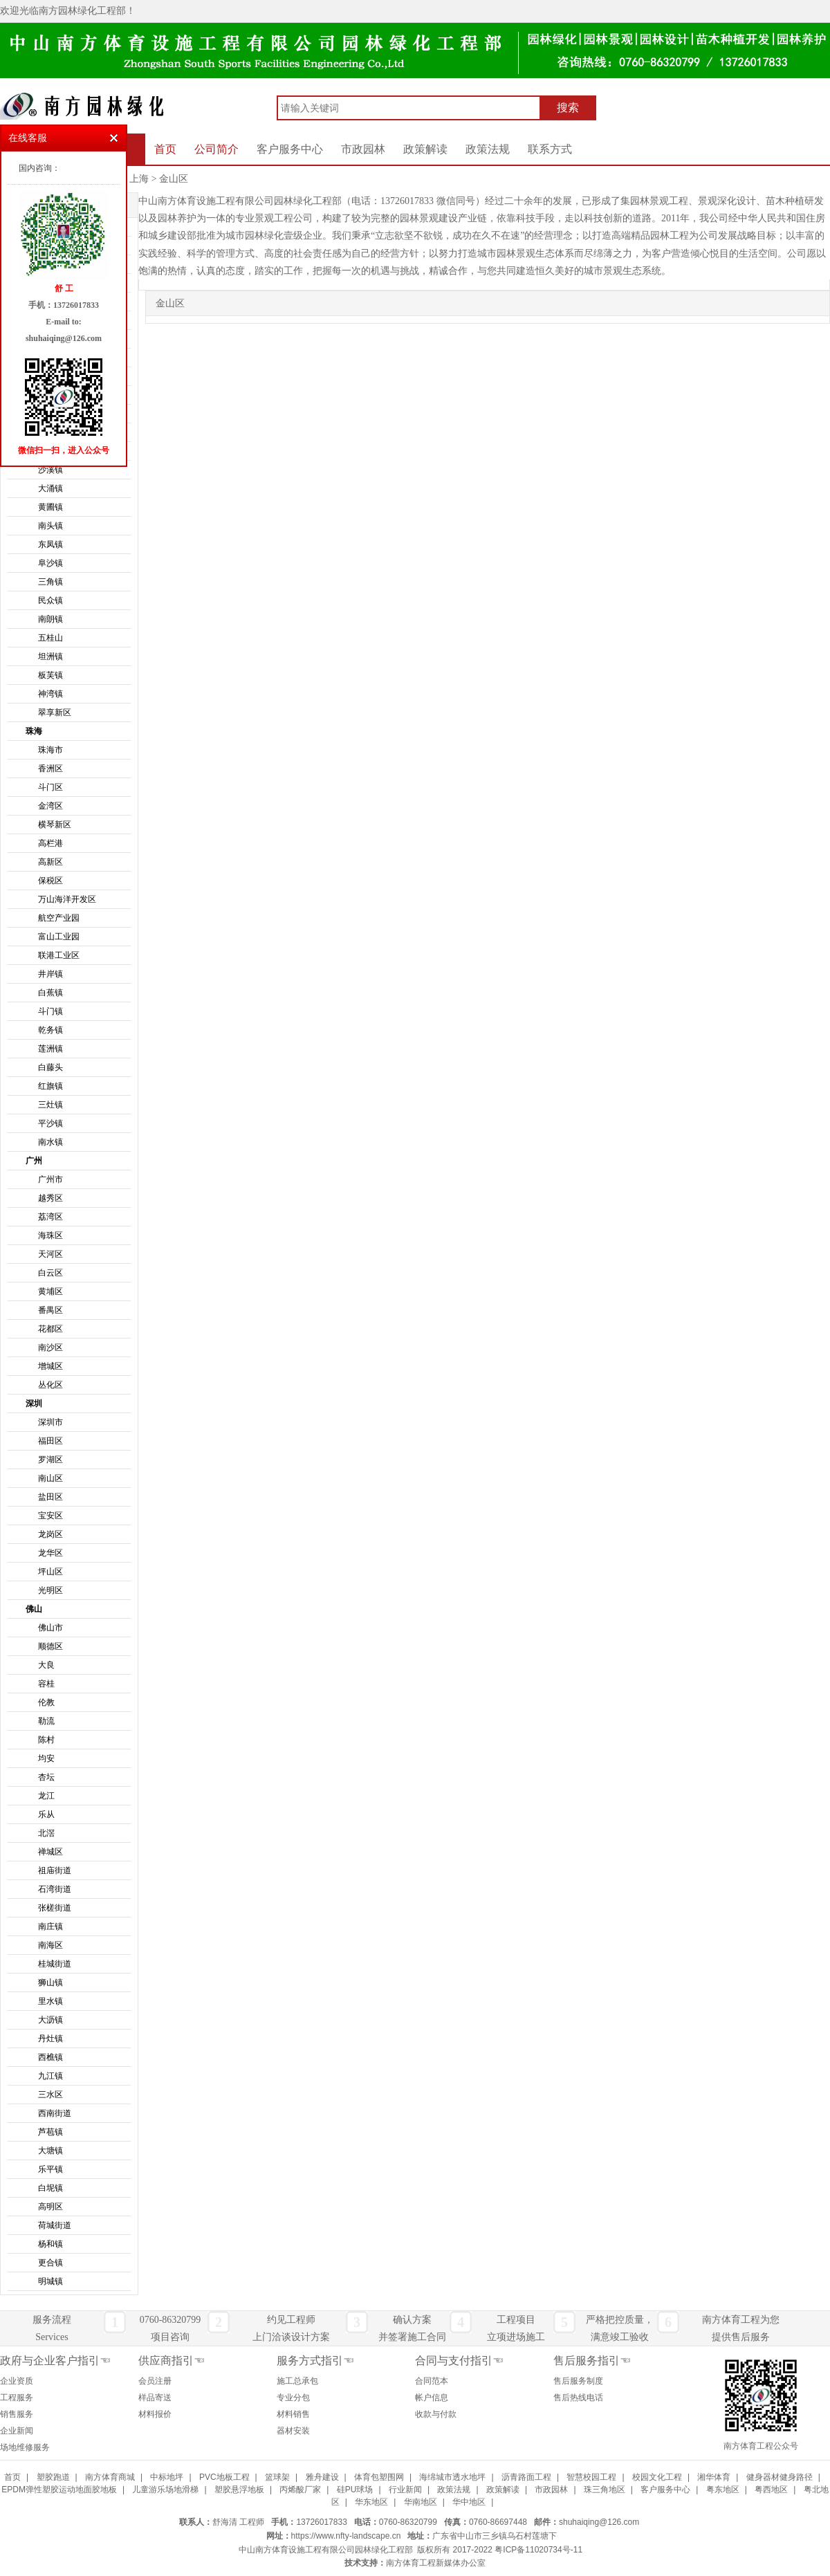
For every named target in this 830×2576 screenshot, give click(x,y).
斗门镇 (50, 1011)
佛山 (34, 1609)
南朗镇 (50, 619)
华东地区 (371, 2502)
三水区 (50, 2094)
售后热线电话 (578, 2397)
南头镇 (50, 526)
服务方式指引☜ (315, 2360)
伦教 (46, 1702)
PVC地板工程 (224, 2477)
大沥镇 (50, 2020)
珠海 (34, 731)
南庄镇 (50, 1926)
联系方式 (550, 149)
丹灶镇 (50, 2038)
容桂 (46, 1684)
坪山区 (50, 1571)
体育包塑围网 (379, 2477)
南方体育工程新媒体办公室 (436, 2563)
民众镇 (50, 600)
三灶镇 (50, 1105)
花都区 (50, 1329)
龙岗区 (50, 1534)
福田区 (50, 1441)
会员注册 (155, 2381)
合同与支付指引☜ (459, 2360)
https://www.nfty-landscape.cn (346, 2536)
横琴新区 (54, 824)
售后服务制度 (578, 2381)
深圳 (34, 1403)
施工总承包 (297, 2381)
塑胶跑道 (53, 2477)
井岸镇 (50, 974)
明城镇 (50, 2281)
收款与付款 (435, 2414)
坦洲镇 (50, 656)
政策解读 (425, 149)
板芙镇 (50, 675)
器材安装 (293, 2431)
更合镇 (50, 2262)
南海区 (50, 1945)
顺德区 (50, 1646)
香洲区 (50, 768)
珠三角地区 (604, 2489)
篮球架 (277, 2477)
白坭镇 (50, 2188)
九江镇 (50, 2076)
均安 (46, 1758)
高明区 (50, 2206)
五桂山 (50, 638)
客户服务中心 (290, 149)
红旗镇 (50, 1086)
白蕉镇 (50, 992)
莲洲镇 (50, 1049)
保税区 (50, 880)
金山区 (173, 179)
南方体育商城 (110, 2477)
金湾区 (50, 806)
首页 (165, 149)
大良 (46, 1665)
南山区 (50, 1478)
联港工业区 (59, 955)
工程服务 (16, 2397)
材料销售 (293, 2414)
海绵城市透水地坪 (452, 2477)
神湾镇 (50, 694)
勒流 (46, 1721)
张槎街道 (54, 1908)
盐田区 (50, 1497)
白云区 (50, 1273)
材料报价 (155, 2414)
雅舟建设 (322, 2477)
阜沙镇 (50, 563)
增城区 (50, 1366)
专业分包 (293, 2397)
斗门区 (50, 787)
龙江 (46, 1796)
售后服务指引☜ (592, 2360)
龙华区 (50, 1553)
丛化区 (50, 1385)
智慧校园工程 (591, 2477)
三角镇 (50, 582)
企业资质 (16, 2381)
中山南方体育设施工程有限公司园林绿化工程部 (326, 2550)
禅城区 (50, 1852)
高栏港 (50, 843)
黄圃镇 (50, 507)
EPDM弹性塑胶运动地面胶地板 (59, 2489)
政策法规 (487, 149)
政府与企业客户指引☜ (55, 2360)
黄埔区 (50, 1291)
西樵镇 (50, 2057)
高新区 (50, 862)
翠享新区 (54, 712)
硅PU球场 (355, 2489)
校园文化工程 (657, 2477)
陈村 (46, 1740)
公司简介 (216, 149)
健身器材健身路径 (779, 2477)
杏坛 (46, 1777)
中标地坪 (166, 2477)
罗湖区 (50, 1459)
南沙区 (50, 1347)
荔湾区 (50, 1217)
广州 (34, 1161)
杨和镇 (50, 2244)
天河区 (50, 1254)
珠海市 (50, 750)
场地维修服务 (25, 2447)
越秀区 (50, 1198)
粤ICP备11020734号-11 (538, 2550)
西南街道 (54, 2113)
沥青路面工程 (526, 2477)
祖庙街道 (54, 1870)
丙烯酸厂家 (300, 2489)
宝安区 (50, 1515)
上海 (139, 179)
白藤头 (50, 1067)
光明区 (50, 1590)
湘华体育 (713, 2477)
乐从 (46, 1814)
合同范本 (431, 2381)
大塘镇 (50, 2150)
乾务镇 (50, 1030)
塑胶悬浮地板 (239, 2489)
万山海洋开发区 (67, 899)
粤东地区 (722, 2489)
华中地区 (469, 2502)
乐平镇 (50, 2169)
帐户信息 (431, 2397)
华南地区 (420, 2502)
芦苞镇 (50, 2132)
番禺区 (50, 1310)
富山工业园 (59, 936)
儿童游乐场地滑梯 (165, 2489)
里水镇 (50, 2001)
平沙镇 (50, 1123)
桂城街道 (54, 1964)
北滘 (46, 1833)
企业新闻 (16, 2431)
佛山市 (50, 1627)
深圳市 (50, 1422)
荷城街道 (54, 2225)
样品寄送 (155, 2397)
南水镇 (50, 1142)
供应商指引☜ (171, 2360)
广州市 (50, 1179)
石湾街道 (54, 1889)
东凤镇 (50, 544)
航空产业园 (59, 918)
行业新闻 (405, 2489)
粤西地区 (771, 2489)
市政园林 (363, 149)
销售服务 (16, 2414)
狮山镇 (50, 1982)
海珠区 (50, 1235)
